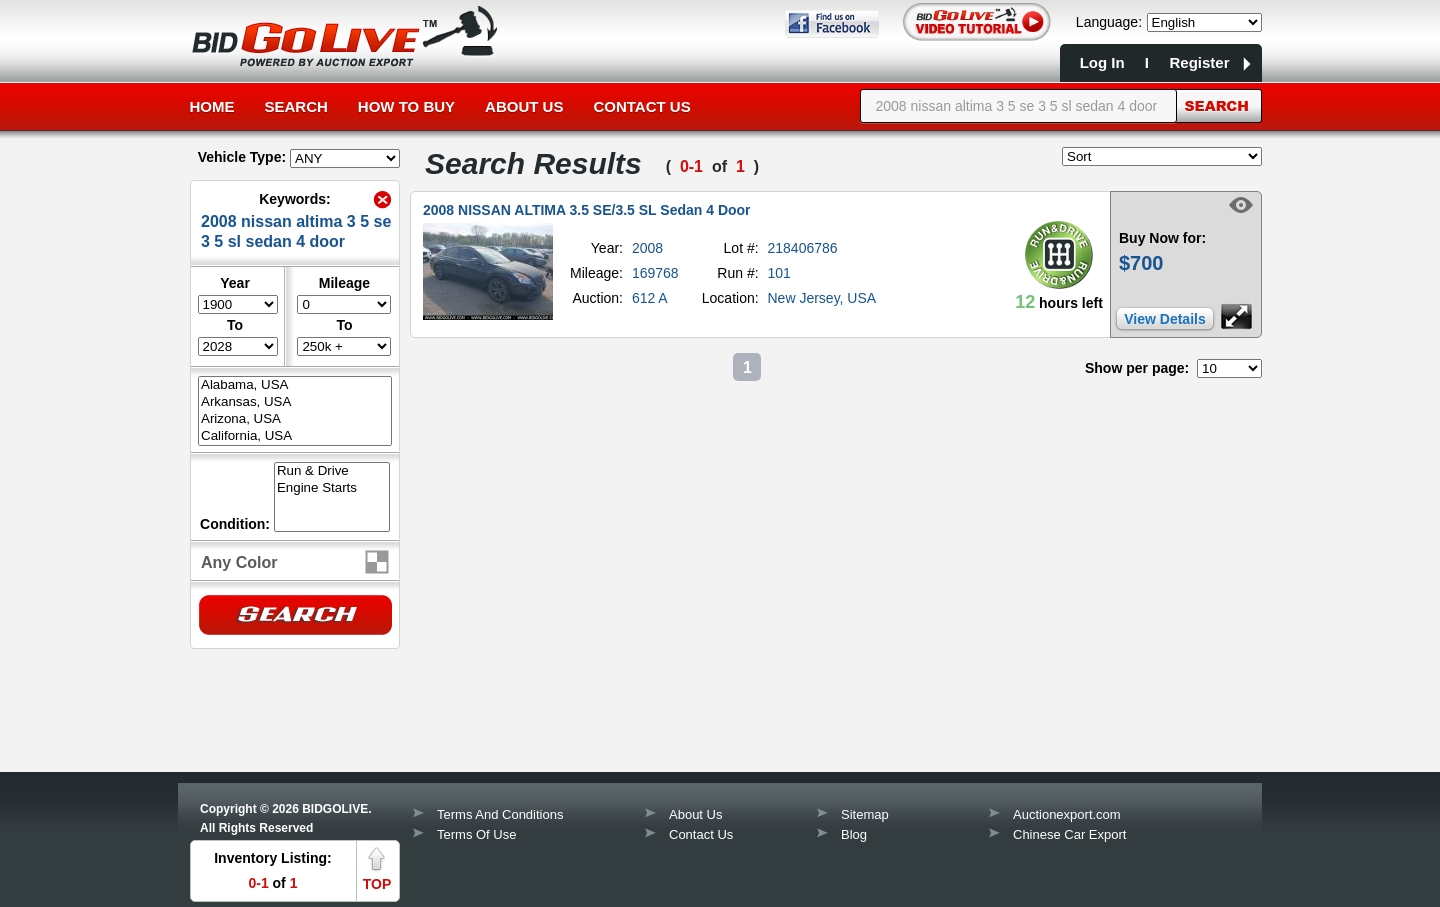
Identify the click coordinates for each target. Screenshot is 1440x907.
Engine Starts (332, 488)
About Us (524, 106)
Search (296, 106)
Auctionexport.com (1067, 814)
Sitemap (865, 814)
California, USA (295, 436)
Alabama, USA (295, 385)
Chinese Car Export (1069, 834)
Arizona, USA (295, 419)
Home (212, 106)
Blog (854, 834)
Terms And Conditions (500, 814)
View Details (1164, 319)
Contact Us (641, 106)
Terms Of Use (476, 834)
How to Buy (406, 106)
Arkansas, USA (295, 402)
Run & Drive (332, 471)
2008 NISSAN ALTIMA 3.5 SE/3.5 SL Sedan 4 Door (587, 210)
